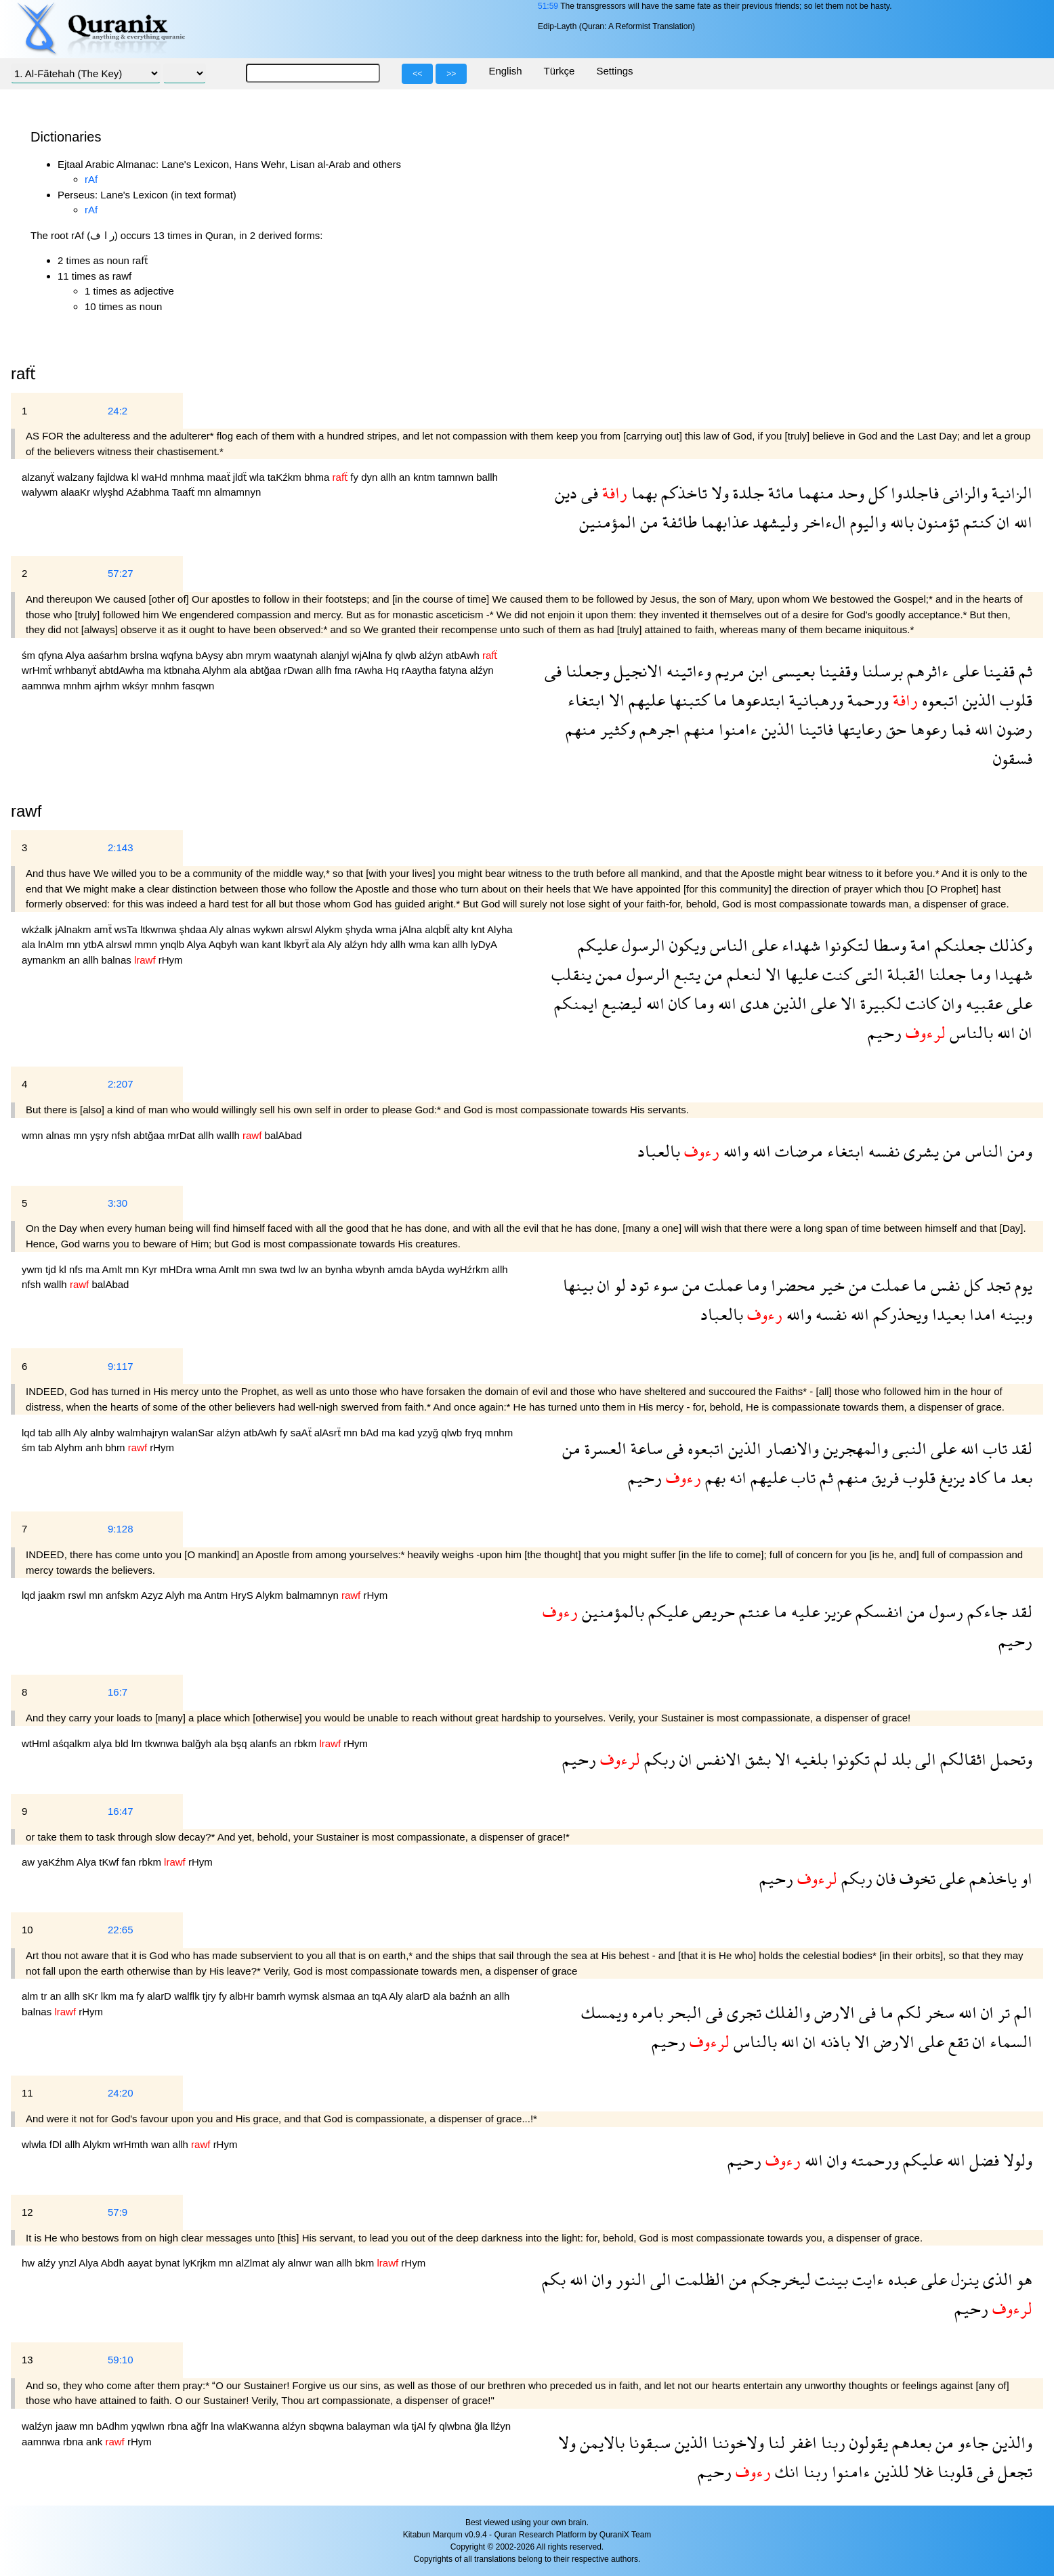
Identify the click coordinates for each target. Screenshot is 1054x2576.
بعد (1019, 1477)
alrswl (301, 929)
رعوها (926, 729)
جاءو (971, 2442)
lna (219, 2426)
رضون (1012, 729)
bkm (366, 2263)
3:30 (117, 1203)
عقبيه (982, 1003)
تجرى (742, 2012)
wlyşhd (109, 492)
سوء (663, 1285)
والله (734, 1151)
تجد (996, 1285)
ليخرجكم (779, 2279)
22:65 (120, 1929)
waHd (156, 477)
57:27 (120, 573)
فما (959, 729)
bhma (318, 477)
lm (138, 1743)
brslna (145, 655)
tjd (52, 1269)
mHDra (177, 1269)
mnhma (188, 477)
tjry (211, 1996)
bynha (340, 1269)
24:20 (120, 2093)
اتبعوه (938, 700)
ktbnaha (183, 670)
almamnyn (237, 492)
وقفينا (836, 670)
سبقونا (648, 2442)
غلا (921, 2471)
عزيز (835, 1611)
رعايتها (857, 729)
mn (205, 492)
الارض (832, 2012)
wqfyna (178, 655)
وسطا (887, 945)
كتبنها (687, 700)
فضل (982, 2160)
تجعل (1013, 2471)
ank (95, 2441)
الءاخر (822, 521)
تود (637, 1285)
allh (389, 477)
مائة (779, 492)
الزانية (1010, 492)
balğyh (198, 1743)
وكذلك (1009, 945)
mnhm (78, 685)
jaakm (53, 1595)
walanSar (194, 1432)
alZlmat (254, 2263)
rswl (78, 1595)
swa (269, 1269)
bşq (239, 1743)
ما (718, 700)
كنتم (976, 521)
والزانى (963, 492)
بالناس (969, 1032)
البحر (682, 2012)
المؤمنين (607, 521)
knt (479, 929)
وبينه (1014, 1314)
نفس (943, 1285)
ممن (607, 974)
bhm (116, 1447)
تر (1002, 2012)
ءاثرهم (926, 670)
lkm (110, 1996)
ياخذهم (991, 1878)
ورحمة (866, 700)
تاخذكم (682, 492)
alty (461, 929)
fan (130, 1862)
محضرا (791, 1285)
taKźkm (286, 477)
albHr (243, 1996)
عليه (803, 1611)
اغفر (801, 2442)
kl (136, 477)
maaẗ (219, 477)
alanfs (265, 1743)
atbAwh (464, 655)
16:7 (117, 1692)
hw (29, 2263)
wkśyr (136, 685)
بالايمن (600, 2442)
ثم (1023, 670)
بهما (642, 492)
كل (875, 492)
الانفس (716, 1759)
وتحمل (1009, 1759)
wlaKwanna (255, 2426)
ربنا (831, 2442)
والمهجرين (853, 1448)
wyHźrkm (469, 1269)
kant (272, 944)
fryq (474, 1432)
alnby (103, 1432)
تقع (956, 2041)
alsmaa (340, 1996)
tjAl (419, 2426)
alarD (160, 1996)
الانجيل (636, 670)
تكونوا (849, 1759)
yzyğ (429, 1432)
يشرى (919, 1151)
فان (883, 1878)
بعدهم (909, 2442)
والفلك (785, 2012)
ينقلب (571, 974)
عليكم (598, 945)
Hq (393, 670)
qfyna (51, 655)
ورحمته (873, 2160)
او (1024, 1878)
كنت (834, 974)
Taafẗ (185, 492)
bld (123, 1743)
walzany (77, 477)
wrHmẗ (38, 670)
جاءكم (985, 1611)
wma (387, 929)
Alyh (176, 1595)
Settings (614, 71)
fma (344, 670)
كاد (977, 1477)
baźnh (464, 1996)
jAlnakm (74, 929)
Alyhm (218, 670)
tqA (380, 1996)
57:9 (117, 2212)
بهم (713, 1477)
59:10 (120, 2359)
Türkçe (559, 71)
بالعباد (658, 1151)
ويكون (685, 945)
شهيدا (1011, 974)
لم (878, 1759)
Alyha (500, 929)
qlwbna (456, 2426)
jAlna (412, 929)
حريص (711, 1611)
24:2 (117, 410)
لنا (774, 2442)
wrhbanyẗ (76, 670)
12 (27, 2212)
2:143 (120, 847)
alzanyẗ (40, 477)
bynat (169, 2263)
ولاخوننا (736, 2442)
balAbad (283, 1135)
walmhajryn (144, 1432)
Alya (76, 655)
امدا (980, 1314)
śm (30, 655)
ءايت (866, 2279)
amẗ (104, 929)
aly (279, 2263)
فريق (883, 1477)
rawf (26, 811)
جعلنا (945, 974)
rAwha (369, 670)
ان (1001, 521)
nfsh (123, 1135)
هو (1022, 2279)
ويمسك (604, 2012)
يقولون (866, 2442)
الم (1021, 2012)
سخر (937, 2012)
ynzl (68, 2263)
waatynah (297, 655)
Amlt (113, 1269)
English (505, 71)
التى (867, 974)
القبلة (904, 974)
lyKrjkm (201, 2263)
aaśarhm (109, 655)
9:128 (120, 1528)
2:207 (120, 1084)
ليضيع (620, 1003)
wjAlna (368, 655)
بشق (756, 1759)
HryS (243, 1595)
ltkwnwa (160, 929)
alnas (239, 929)
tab (46, 1432)
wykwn (270, 929)
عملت (888, 1285)
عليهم (645, 700)
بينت (829, 2279)
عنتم (752, 1611)
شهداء (799, 945)
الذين (977, 700)
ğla (482, 2426)
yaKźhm (57, 1862)
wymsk (305, 1996)
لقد (1019, 1448)
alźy (47, 2263)
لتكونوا (844, 945)
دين (566, 492)
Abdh (114, 2263)
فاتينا (814, 729)
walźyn (39, 2426)
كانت (920, 1003)
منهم (697, 729)
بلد (899, 1759)
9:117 (120, 1366)
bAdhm (113, 2426)
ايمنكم (576, 1003)
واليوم (866, 521)
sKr (92, 1996)
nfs (77, 1269)
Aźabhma (148, 492)
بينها (578, 1285)
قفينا (997, 670)
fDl (57, 2144)
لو (618, 1285)
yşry (101, 1135)
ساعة (644, 1448)
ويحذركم (898, 1314)
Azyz (153, 1595)
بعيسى (791, 670)
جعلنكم (958, 945)
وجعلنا (586, 670)
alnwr (301, 2263)
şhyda (360, 929)
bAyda (431, 1269)
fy (355, 477)
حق (894, 729)
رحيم (885, 1032)
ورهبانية (814, 700)
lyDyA (484, 944)
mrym (260, 655)
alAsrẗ (328, 1432)
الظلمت (698, 2279)
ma (155, 670)
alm (31, 1996)
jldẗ (241, 477)
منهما (814, 492)
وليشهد (773, 521)
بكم (554, 2279)
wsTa (127, 929)
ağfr (200, 2426)
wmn (34, 1135)
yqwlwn (149, 2426)
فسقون (1012, 758)
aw (29, 1862)
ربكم (657, 1759)
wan (251, 944)
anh (95, 1447)
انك (785, 2471)
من (647, 521)
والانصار (790, 1448)
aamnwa (42, 685)
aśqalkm (73, 1743)
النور (629, 2279)
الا (615, 700)
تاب (993, 1448)
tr (45, 1996)
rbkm (307, 1743)
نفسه (882, 1151)
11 (27, 2093)
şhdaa (194, 929)
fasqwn (198, 685)
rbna (178, 2426)
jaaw (67, 2426)
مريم (727, 670)
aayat (141, 2263)
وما (978, 974)
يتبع (685, 974)
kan (442, 944)
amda (401, 1269)
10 (27, 1929)
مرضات (797, 1151)
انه (735, 1477)
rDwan (300, 670)
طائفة (677, 521)
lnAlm (52, 944)
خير (830, 1285)
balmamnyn (313, 1595)
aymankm (45, 960)
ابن (756, 670)
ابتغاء (586, 700)
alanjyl (336, 655)
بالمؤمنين (611, 1611)
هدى (753, 1003)
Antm (217, 1595)
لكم (907, 2012)
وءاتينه (686, 670)
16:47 (120, 1811)
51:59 (548, 6)
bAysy (211, 655)
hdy (380, 944)
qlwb (407, 655)
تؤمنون (936, 521)
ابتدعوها (756, 700)
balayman (370, 2426)
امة (918, 945)
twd (289, 1269)
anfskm (123, 1595)
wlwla (35, 2144)
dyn (370, 477)
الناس (727, 945)
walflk (188, 1996)
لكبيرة (879, 1003)
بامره (645, 2012)
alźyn (432, 655)
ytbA (94, 944)
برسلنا (880, 670)
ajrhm (108, 685)
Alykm (330, 929)
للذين (889, 2471)
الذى (996, 2279)
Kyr (151, 1269)
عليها (799, 974)
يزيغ (950, 1477)
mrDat (182, 1135)
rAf (91, 179)
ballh (487, 477)
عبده (900, 2279)
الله (1021, 521)
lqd (30, 1432)
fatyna (455, 670)
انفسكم (877, 1611)
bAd (370, 1432)
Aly (217, 929)
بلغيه (809, 1759)
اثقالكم (961, 1759)
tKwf (110, 1862)
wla (258, 477)
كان (677, 1003)
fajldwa (114, 477)
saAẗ (302, 1432)
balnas (118, 960)
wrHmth (132, 2144)
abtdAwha (123, 670)
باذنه (833, 2041)
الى (923, 1759)
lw (304, 1269)
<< (417, 74)
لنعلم (742, 974)
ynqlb (173, 944)
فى (587, 492)
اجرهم (657, 729)
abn (236, 655)
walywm (41, 492)
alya (104, 1743)
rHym (171, 960)
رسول (944, 1611)
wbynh (372, 1269)
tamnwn (457, 477)
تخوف (915, 1878)
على (964, 670)
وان (950, 1003)
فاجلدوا (913, 492)
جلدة (746, 492)
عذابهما (723, 521)
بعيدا (946, 1314)
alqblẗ (438, 929)
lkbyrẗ (298, 944)
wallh (230, 1135)
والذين (1010, 2442)
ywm (33, 1269)
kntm (425, 477)
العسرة (604, 1448)
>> (451, 74)
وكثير (615, 729)
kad (407, 1432)
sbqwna (328, 2426)
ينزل (963, 2279)
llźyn (500, 2426)
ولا (718, 492)
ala (241, 670)
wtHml (37, 1743)
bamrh (273, 1996)
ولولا (1015, 2160)
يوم (1021, 1285)
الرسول (641, 945)
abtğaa (267, 670)
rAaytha (421, 670)
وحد (849, 492)
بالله (900, 521)
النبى (907, 1448)
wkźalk (38, 929)
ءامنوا (736, 729)
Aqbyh (224, 944)
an (406, 477)
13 (27, 2359)
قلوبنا (953, 2471)
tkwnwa (163, 1743)
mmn (148, 944)
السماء (1009, 2041)
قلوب (1014, 700)
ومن (1017, 1151)
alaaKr (77, 492)
